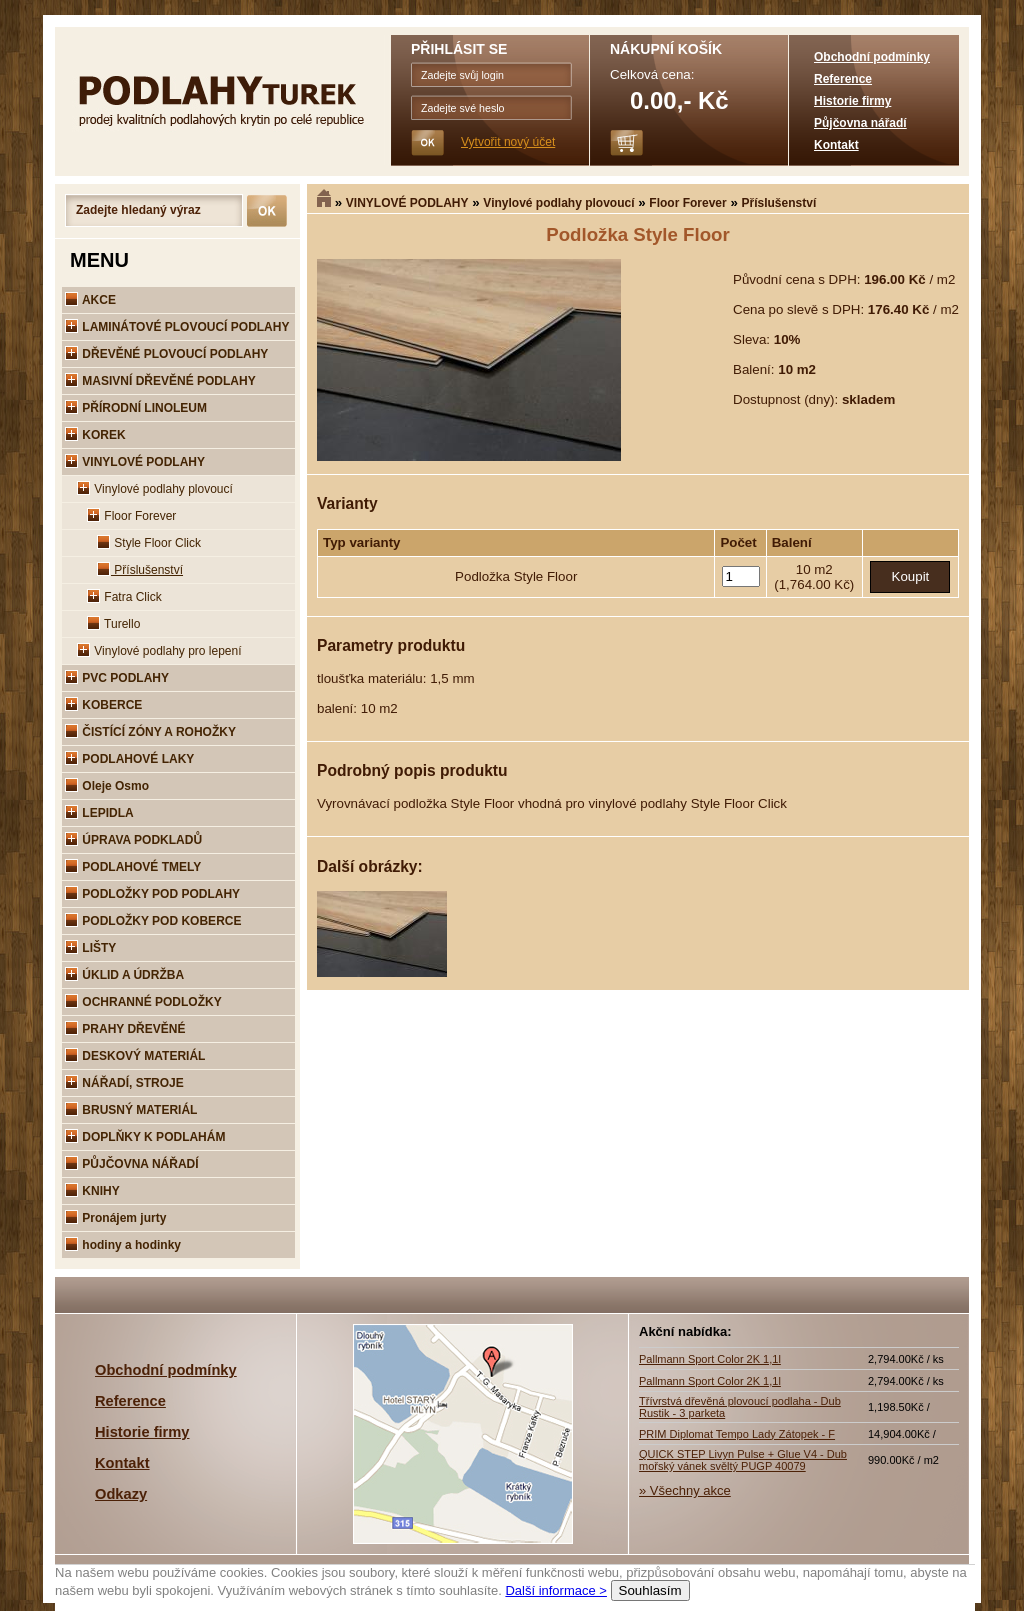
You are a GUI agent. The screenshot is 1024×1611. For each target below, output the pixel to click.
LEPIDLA (99, 813)
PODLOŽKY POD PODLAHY (152, 894)
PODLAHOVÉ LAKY (129, 759)
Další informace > (556, 1590)
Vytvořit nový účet (508, 142)
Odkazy (121, 1494)
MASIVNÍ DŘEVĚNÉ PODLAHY (160, 381)
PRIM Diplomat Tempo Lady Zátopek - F (737, 1434)
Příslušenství (779, 203)
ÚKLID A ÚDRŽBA (124, 975)
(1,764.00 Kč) (814, 584)
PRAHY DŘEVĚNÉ (125, 1029)
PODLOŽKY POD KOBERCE (153, 921)
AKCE (90, 300)
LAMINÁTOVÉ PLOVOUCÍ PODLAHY (177, 327)
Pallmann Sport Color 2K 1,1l (710, 1359)
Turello (113, 624)
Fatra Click (124, 597)
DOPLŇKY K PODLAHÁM (145, 1137)
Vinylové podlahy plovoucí (558, 203)
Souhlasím (650, 1590)
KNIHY (92, 1191)
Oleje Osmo (107, 786)
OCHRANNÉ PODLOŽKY (143, 1002)
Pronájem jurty (115, 1218)
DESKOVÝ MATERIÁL (135, 1056)
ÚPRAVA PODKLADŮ (133, 840)
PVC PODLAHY (117, 678)
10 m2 (814, 569)
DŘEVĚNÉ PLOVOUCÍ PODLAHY (166, 354)
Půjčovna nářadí (860, 123)
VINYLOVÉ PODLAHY (407, 203)
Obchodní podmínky (872, 57)
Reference (843, 79)
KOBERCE (103, 705)
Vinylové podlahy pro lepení (159, 651)
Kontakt (836, 145)
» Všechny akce (685, 1490)
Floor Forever (687, 203)
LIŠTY (90, 948)
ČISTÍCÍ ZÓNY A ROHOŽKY (150, 732)
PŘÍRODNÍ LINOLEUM (136, 408)
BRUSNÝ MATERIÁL (131, 1110)
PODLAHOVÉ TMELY (133, 867)
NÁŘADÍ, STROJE (124, 1083)
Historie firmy (852, 101)
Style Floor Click (149, 543)
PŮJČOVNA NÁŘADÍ (132, 1164)
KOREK (95, 435)
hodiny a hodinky (123, 1245)
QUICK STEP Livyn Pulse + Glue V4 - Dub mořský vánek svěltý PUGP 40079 (743, 1460)
